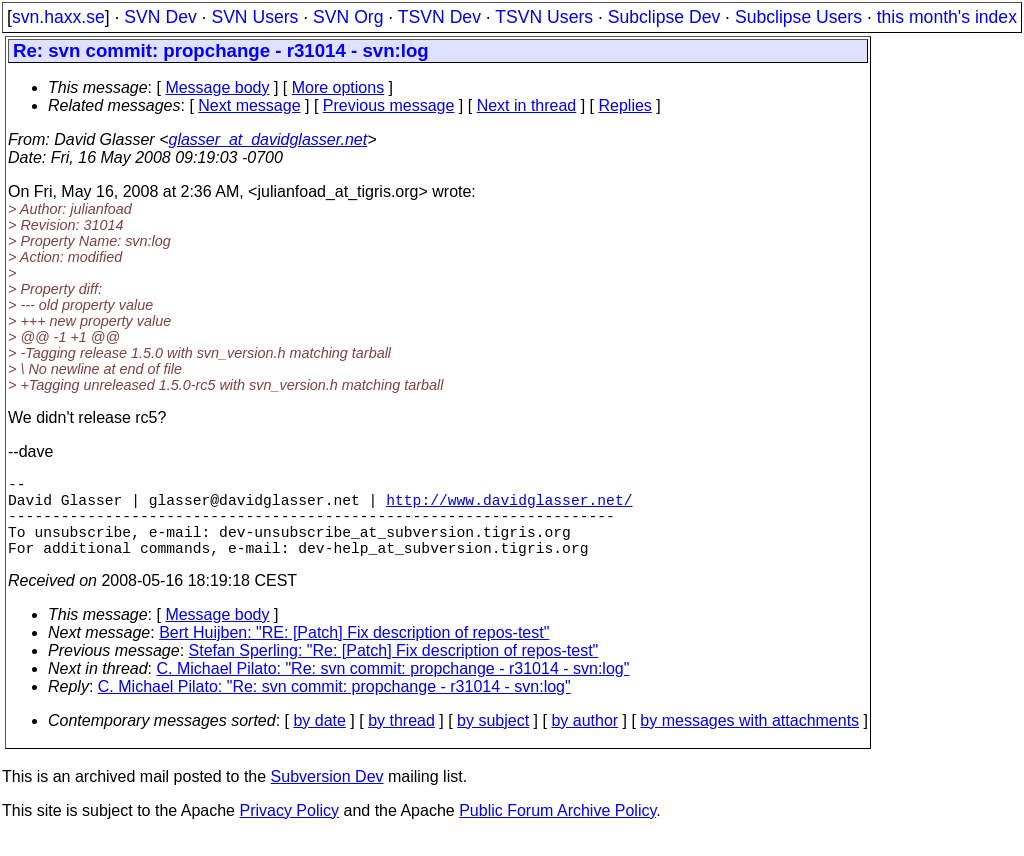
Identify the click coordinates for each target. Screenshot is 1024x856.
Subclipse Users (798, 17)
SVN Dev (160, 17)
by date (319, 740)
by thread (401, 740)
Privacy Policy (289, 830)
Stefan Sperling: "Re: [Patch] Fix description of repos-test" (394, 670)
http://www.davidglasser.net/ (509, 507)
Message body (217, 87)
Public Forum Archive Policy (557, 830)
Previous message (389, 105)
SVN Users (254, 17)
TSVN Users (544, 17)
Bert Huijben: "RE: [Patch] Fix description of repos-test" (354, 652)
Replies (625, 105)
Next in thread (527, 105)
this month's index (947, 17)
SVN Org (348, 17)
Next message (249, 105)
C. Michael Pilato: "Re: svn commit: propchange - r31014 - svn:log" (393, 688)
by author (584, 740)
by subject (493, 740)
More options (338, 87)
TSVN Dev (439, 17)
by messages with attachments (749, 740)
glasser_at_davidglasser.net (267, 139)
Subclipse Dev (664, 17)
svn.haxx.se (58, 17)
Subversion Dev (327, 796)
